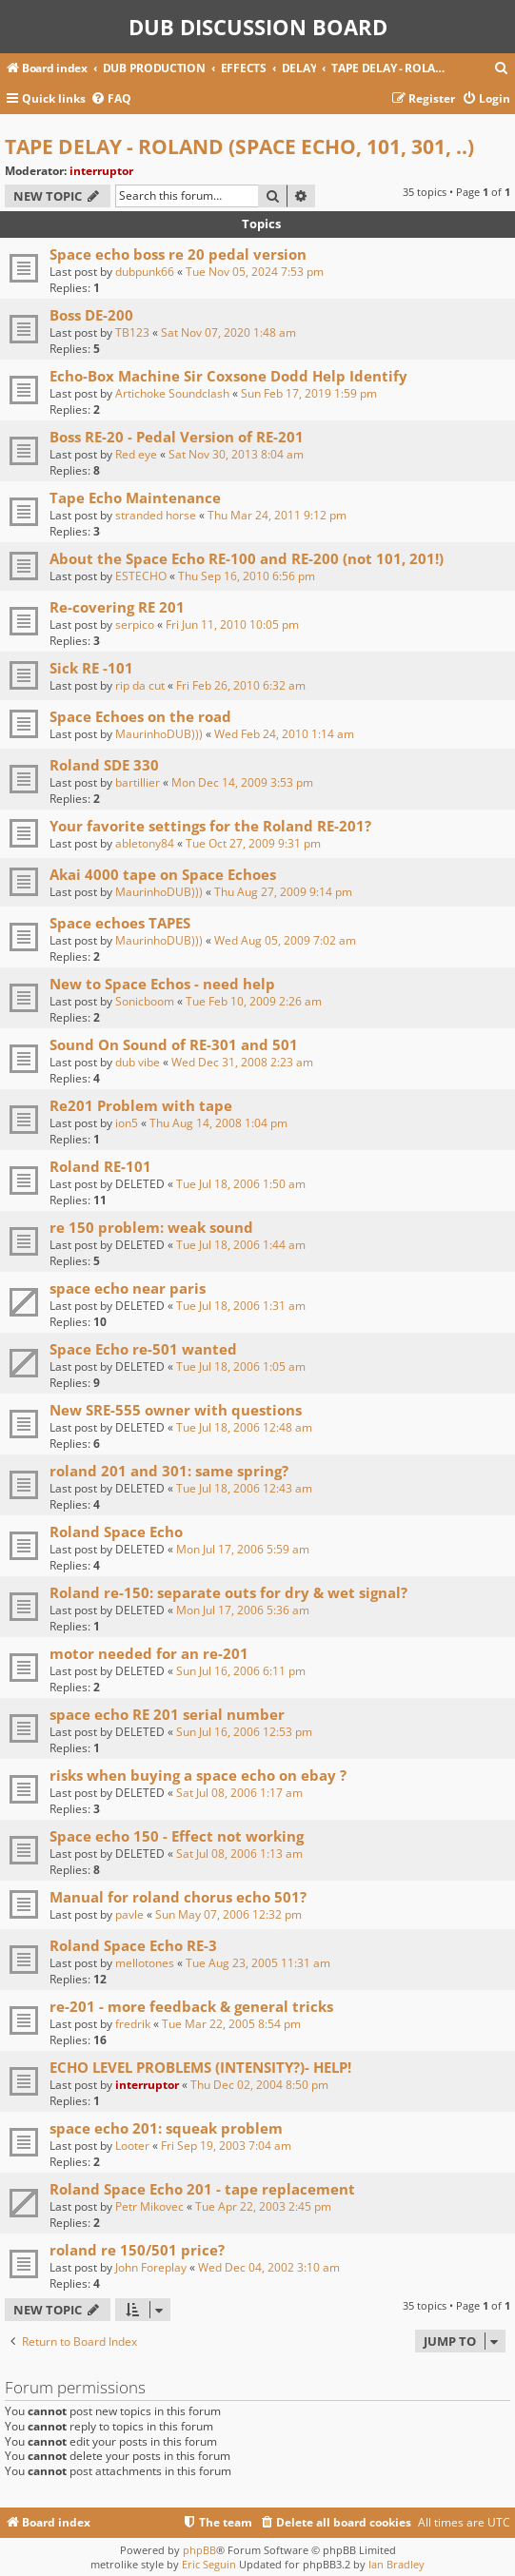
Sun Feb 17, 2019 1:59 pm (309, 393)
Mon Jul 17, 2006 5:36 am (242, 1610)
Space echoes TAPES (120, 922)
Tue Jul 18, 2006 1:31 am (241, 1306)
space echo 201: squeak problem (166, 2127)
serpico (134, 624)
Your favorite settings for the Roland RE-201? (210, 825)
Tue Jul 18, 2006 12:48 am (244, 1427)
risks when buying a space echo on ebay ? (198, 1775)
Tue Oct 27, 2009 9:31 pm (253, 843)
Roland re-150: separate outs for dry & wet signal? (228, 1592)
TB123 (132, 332)
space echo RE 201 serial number (167, 1714)
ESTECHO (141, 576)
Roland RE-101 (100, 1166)
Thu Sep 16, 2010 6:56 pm (246, 576)
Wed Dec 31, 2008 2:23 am (242, 1062)
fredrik (132, 2024)
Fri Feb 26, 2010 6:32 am (241, 685)
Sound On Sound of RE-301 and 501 (174, 1044)
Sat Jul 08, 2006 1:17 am (239, 1793)
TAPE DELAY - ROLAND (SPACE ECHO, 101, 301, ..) (239, 146)
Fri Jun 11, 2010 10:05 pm (232, 624)
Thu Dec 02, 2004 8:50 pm (259, 2085)
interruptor (101, 171)
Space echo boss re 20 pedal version (178, 253)
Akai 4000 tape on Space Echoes (163, 874)
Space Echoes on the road (140, 716)
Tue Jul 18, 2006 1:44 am (241, 1245)
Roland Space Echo (116, 1531)
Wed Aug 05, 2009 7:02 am (285, 940)
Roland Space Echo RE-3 (133, 1945)
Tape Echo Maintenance (135, 497)
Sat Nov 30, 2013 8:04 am (236, 454)
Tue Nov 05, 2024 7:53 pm (255, 271)
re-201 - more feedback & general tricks (191, 2006)
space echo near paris (128, 1288)
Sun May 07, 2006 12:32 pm (228, 1914)
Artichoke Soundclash (172, 393)
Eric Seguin (209, 2564)
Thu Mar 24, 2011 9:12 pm (277, 515)
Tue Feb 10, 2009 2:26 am (254, 1001)
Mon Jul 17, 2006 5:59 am (242, 1549)
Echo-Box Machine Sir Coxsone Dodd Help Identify (228, 375)
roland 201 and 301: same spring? (169, 1470)
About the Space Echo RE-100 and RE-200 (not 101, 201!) (247, 558)
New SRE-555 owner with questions (176, 1409)
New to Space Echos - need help (162, 983)
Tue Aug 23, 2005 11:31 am (258, 1963)
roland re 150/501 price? (137, 2249)
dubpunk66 (144, 271)
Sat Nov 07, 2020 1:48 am (228, 332)
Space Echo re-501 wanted (143, 1348)
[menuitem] (501, 69)
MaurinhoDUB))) (159, 734)
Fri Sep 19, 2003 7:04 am (226, 2145)
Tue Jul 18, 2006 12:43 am (244, 1488)
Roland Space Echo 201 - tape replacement (202, 2188)
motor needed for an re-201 (149, 1653)
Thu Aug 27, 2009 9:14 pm (283, 892)
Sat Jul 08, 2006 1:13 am (239, 1853)
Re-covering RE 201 (117, 606)
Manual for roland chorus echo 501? (178, 1896)
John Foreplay (151, 2267)
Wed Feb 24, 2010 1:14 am (284, 734)
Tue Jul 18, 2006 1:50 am (241, 1184)
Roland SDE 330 (104, 764)
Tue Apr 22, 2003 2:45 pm (263, 2206)
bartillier (137, 782)
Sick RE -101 (91, 667)
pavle (129, 1914)
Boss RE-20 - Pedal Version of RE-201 (177, 436)
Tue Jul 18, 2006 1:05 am (241, 1366)
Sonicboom (144, 1001)
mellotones (144, 1963)
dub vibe (137, 1062)
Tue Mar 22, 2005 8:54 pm (231, 2024)
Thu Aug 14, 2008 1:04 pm (218, 1123)
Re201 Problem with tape (141, 1105)
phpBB (199, 2550)
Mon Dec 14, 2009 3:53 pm (242, 782)
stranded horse (155, 515)
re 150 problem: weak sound (151, 1227)
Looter (132, 2145)
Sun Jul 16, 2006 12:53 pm (244, 1732)
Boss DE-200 (91, 314)
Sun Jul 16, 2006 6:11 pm (241, 1671)
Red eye (136, 454)
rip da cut (140, 685)
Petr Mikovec (149, 2206)
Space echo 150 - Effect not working (177, 1835)
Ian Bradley (396, 2564)
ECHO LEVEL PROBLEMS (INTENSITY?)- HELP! (200, 2067)
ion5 (126, 1123)
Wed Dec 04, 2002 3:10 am (269, 2267)
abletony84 (144, 843)
